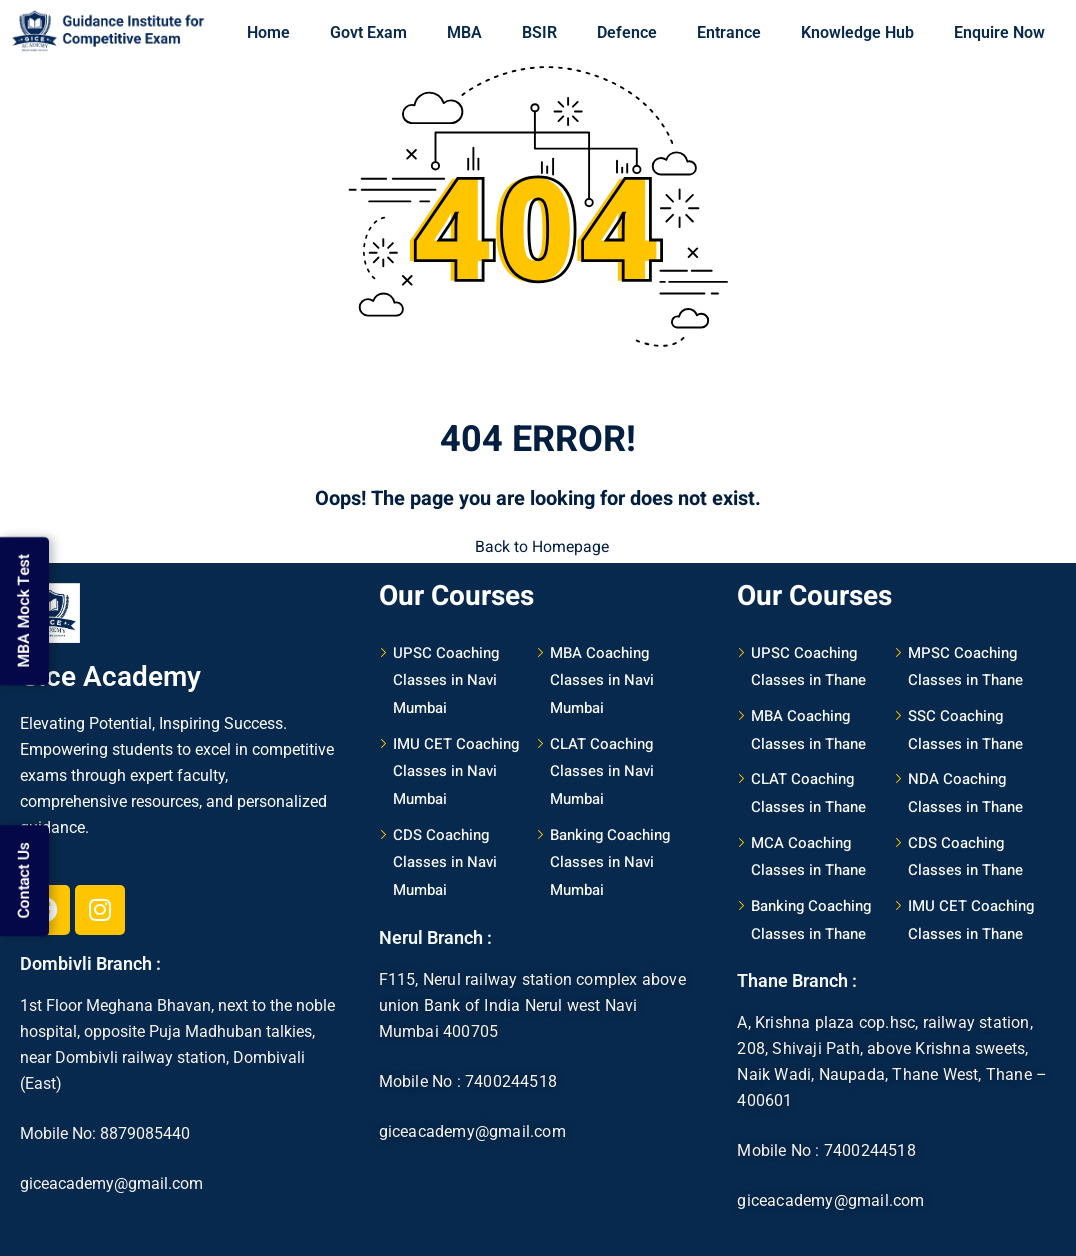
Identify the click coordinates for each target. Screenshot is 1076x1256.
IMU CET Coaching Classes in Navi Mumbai (456, 768)
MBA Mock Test (25, 602)
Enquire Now (999, 32)
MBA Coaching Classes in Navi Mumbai (602, 677)
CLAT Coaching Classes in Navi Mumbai (602, 768)
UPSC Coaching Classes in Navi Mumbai (446, 677)
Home (268, 32)
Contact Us (25, 873)
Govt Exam (368, 32)
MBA (464, 32)
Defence (627, 32)
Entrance (729, 32)
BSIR (539, 32)
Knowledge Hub (857, 32)
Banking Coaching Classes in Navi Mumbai (610, 859)
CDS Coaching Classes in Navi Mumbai (445, 859)
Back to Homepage (538, 546)
